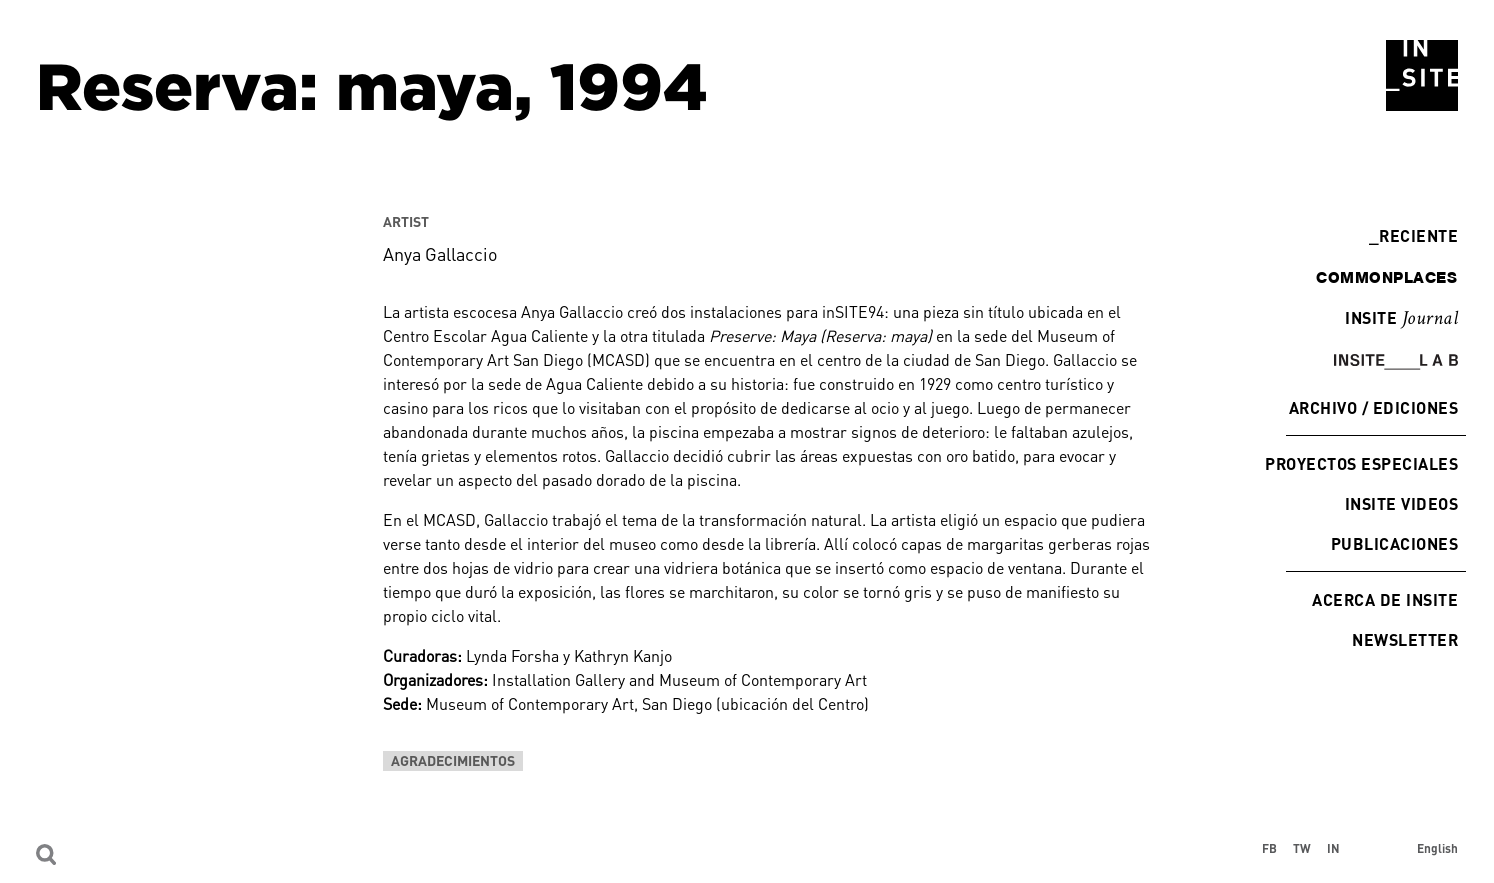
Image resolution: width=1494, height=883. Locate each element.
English (1437, 848)
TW (1302, 848)
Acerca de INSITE (1385, 599)
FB (1269, 848)
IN (1333, 848)
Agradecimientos (453, 760)
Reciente (1413, 235)
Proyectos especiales (1361, 463)
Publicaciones (1394, 543)
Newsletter (1405, 639)
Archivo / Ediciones (1373, 407)
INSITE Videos (1401, 503)
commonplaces (1386, 277)
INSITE (1401, 319)
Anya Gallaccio (440, 254)
